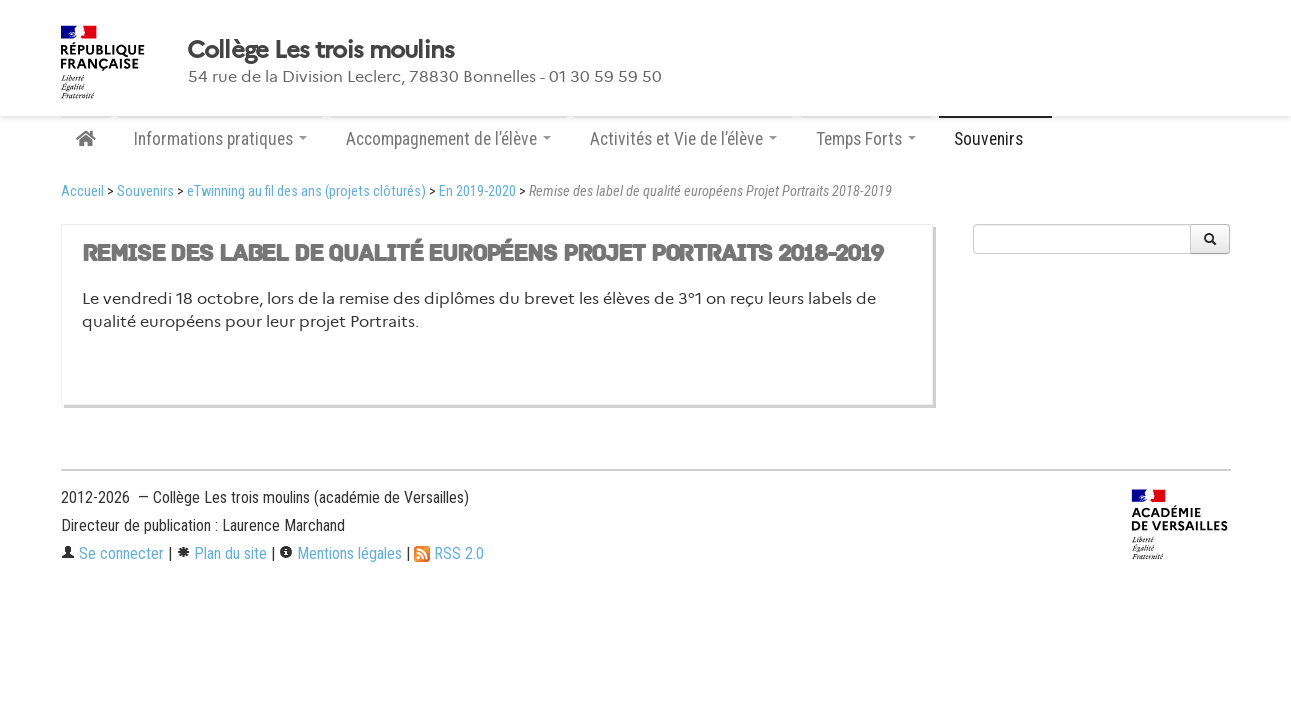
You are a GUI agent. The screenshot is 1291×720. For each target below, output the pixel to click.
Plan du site (221, 553)
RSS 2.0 (449, 553)
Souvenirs (145, 191)
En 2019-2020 (477, 191)
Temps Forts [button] (866, 139)
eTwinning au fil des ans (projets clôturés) (306, 191)
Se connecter (112, 553)
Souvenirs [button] (995, 139)
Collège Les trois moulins (321, 50)
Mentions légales (340, 553)
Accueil (82, 191)
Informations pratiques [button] (220, 139)
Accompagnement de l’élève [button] (448, 139)
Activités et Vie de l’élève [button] (683, 139)
